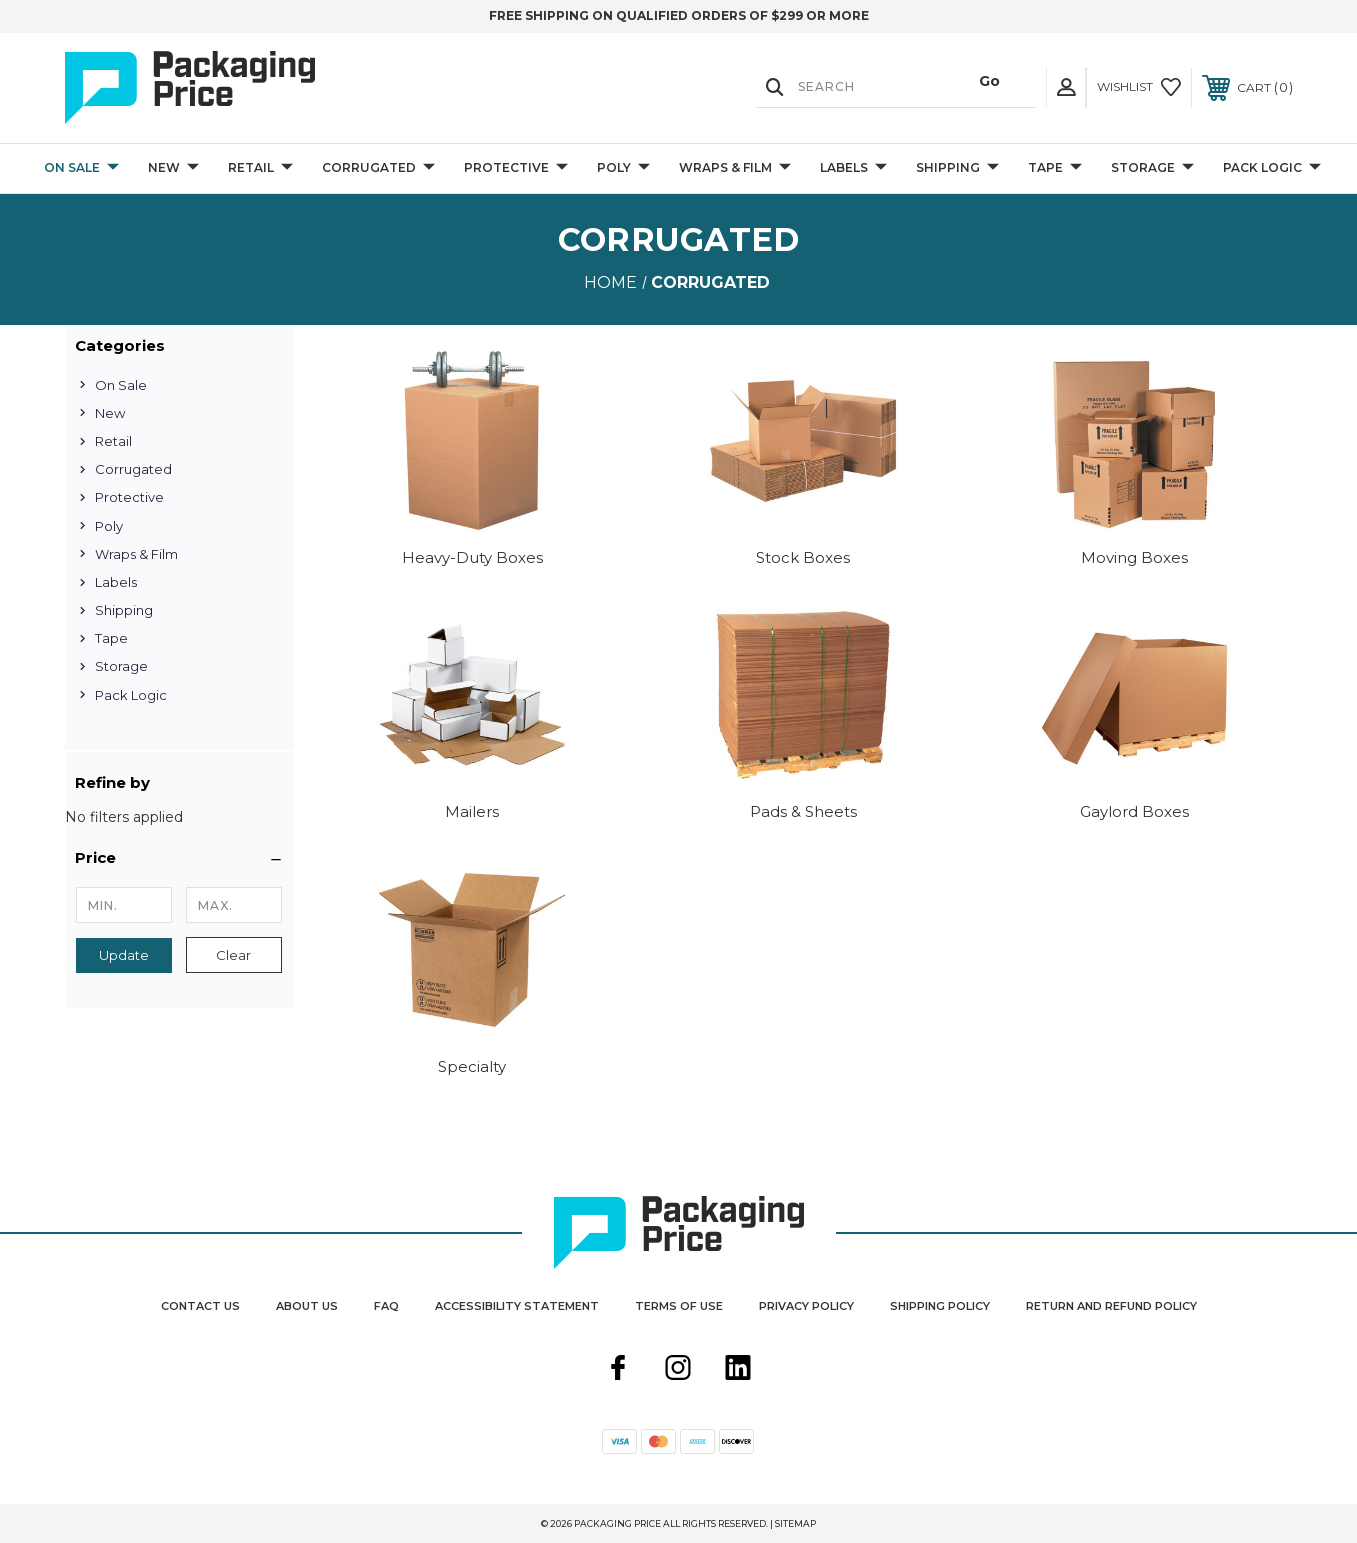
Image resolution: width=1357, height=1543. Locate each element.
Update (124, 955)
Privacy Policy (806, 1306)
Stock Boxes (803, 557)
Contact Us (200, 1306)
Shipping (957, 168)
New (173, 168)
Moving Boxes (1134, 557)
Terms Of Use (679, 1306)
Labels (853, 168)
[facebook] (618, 1370)
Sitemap (795, 1523)
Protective (516, 168)
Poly (623, 168)
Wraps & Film (735, 168)
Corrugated (378, 168)
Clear (233, 955)
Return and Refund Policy (1111, 1306)
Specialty (472, 1066)
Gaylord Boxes (1134, 811)
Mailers (472, 811)
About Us (307, 1306)
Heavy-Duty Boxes (472, 557)
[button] (179, 858)
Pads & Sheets (803, 811)
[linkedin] (738, 1370)
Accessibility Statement (517, 1306)
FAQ (386, 1306)
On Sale (81, 168)
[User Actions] (1066, 87)
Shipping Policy (940, 1306)
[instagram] (678, 1370)
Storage (1152, 168)
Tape (1055, 168)
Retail (260, 168)
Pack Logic (1272, 168)
